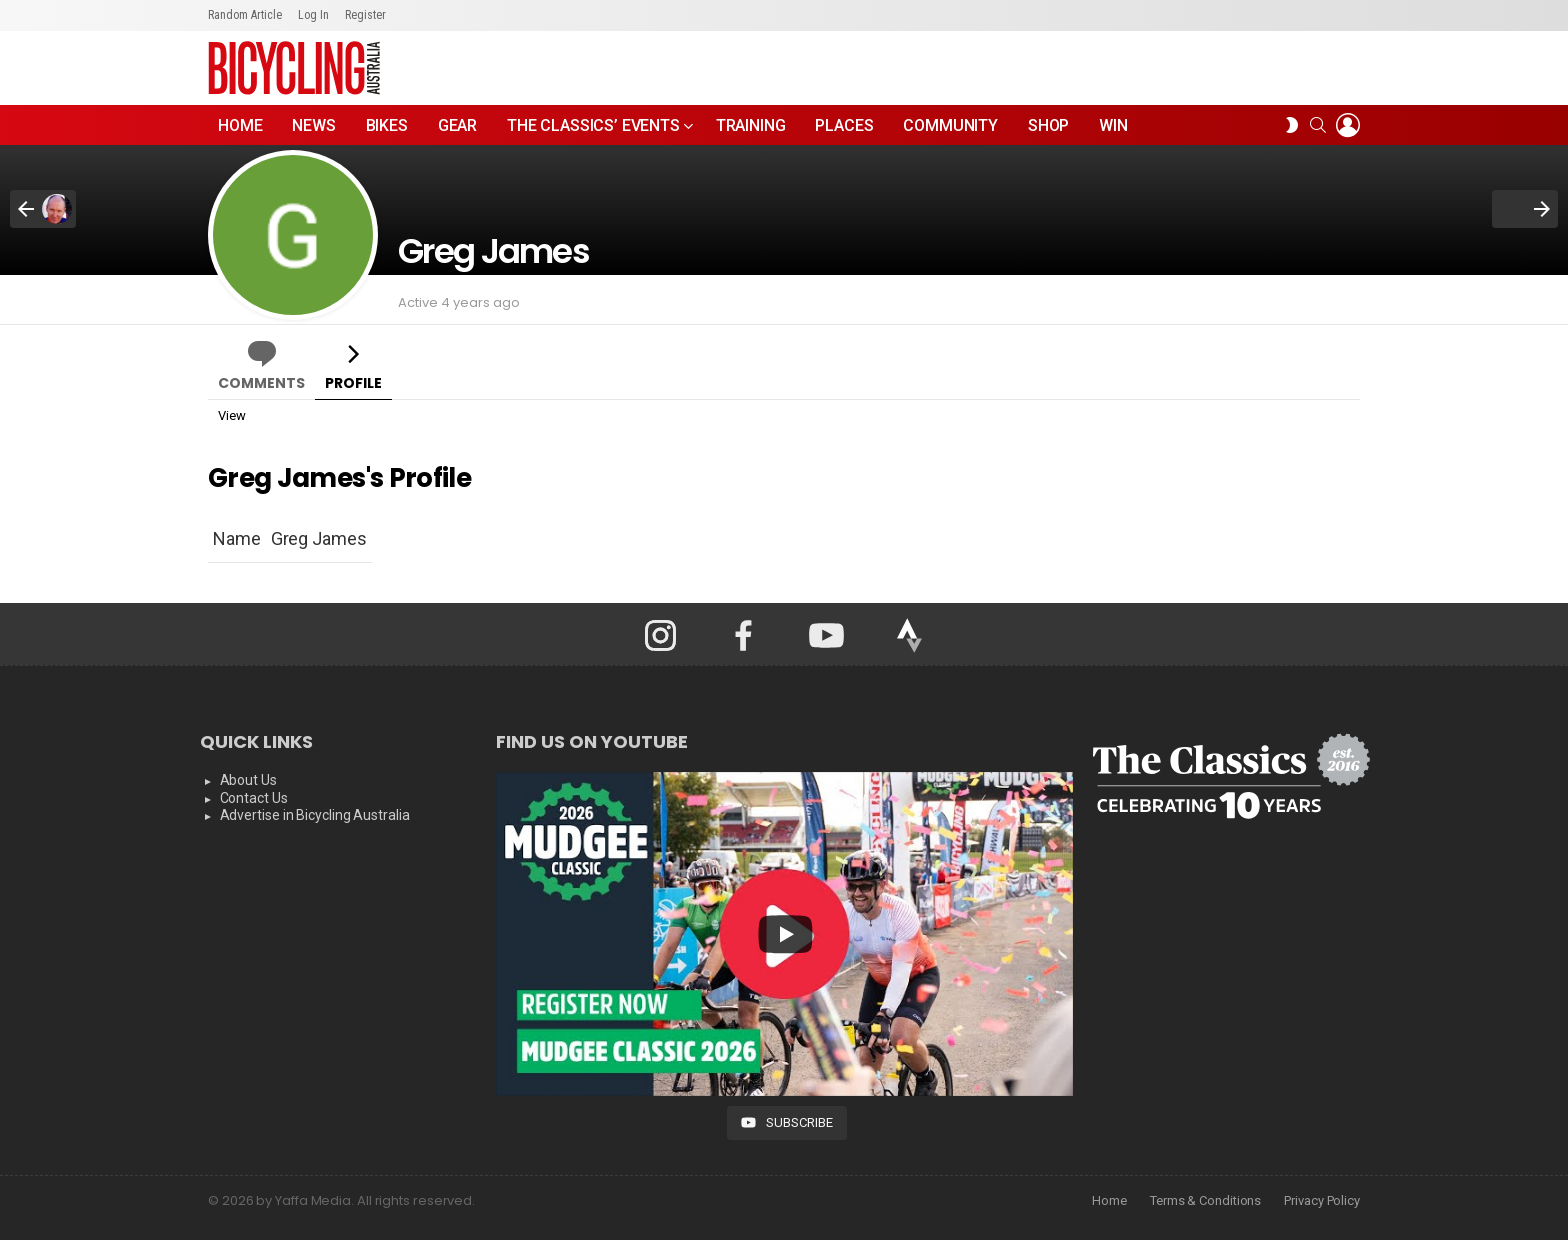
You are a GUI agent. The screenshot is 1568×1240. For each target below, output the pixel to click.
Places (844, 125)
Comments (261, 383)
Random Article (245, 15)
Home (240, 125)
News (313, 125)
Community (950, 125)
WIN (1113, 125)
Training (751, 125)
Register (365, 15)
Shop (1048, 125)
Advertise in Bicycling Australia (315, 815)
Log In (313, 15)
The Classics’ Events (593, 130)
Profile (353, 383)
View (232, 415)
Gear (457, 125)
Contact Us (254, 798)
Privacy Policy (1322, 1200)
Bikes (387, 125)
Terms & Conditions (1205, 1200)
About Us (248, 780)
